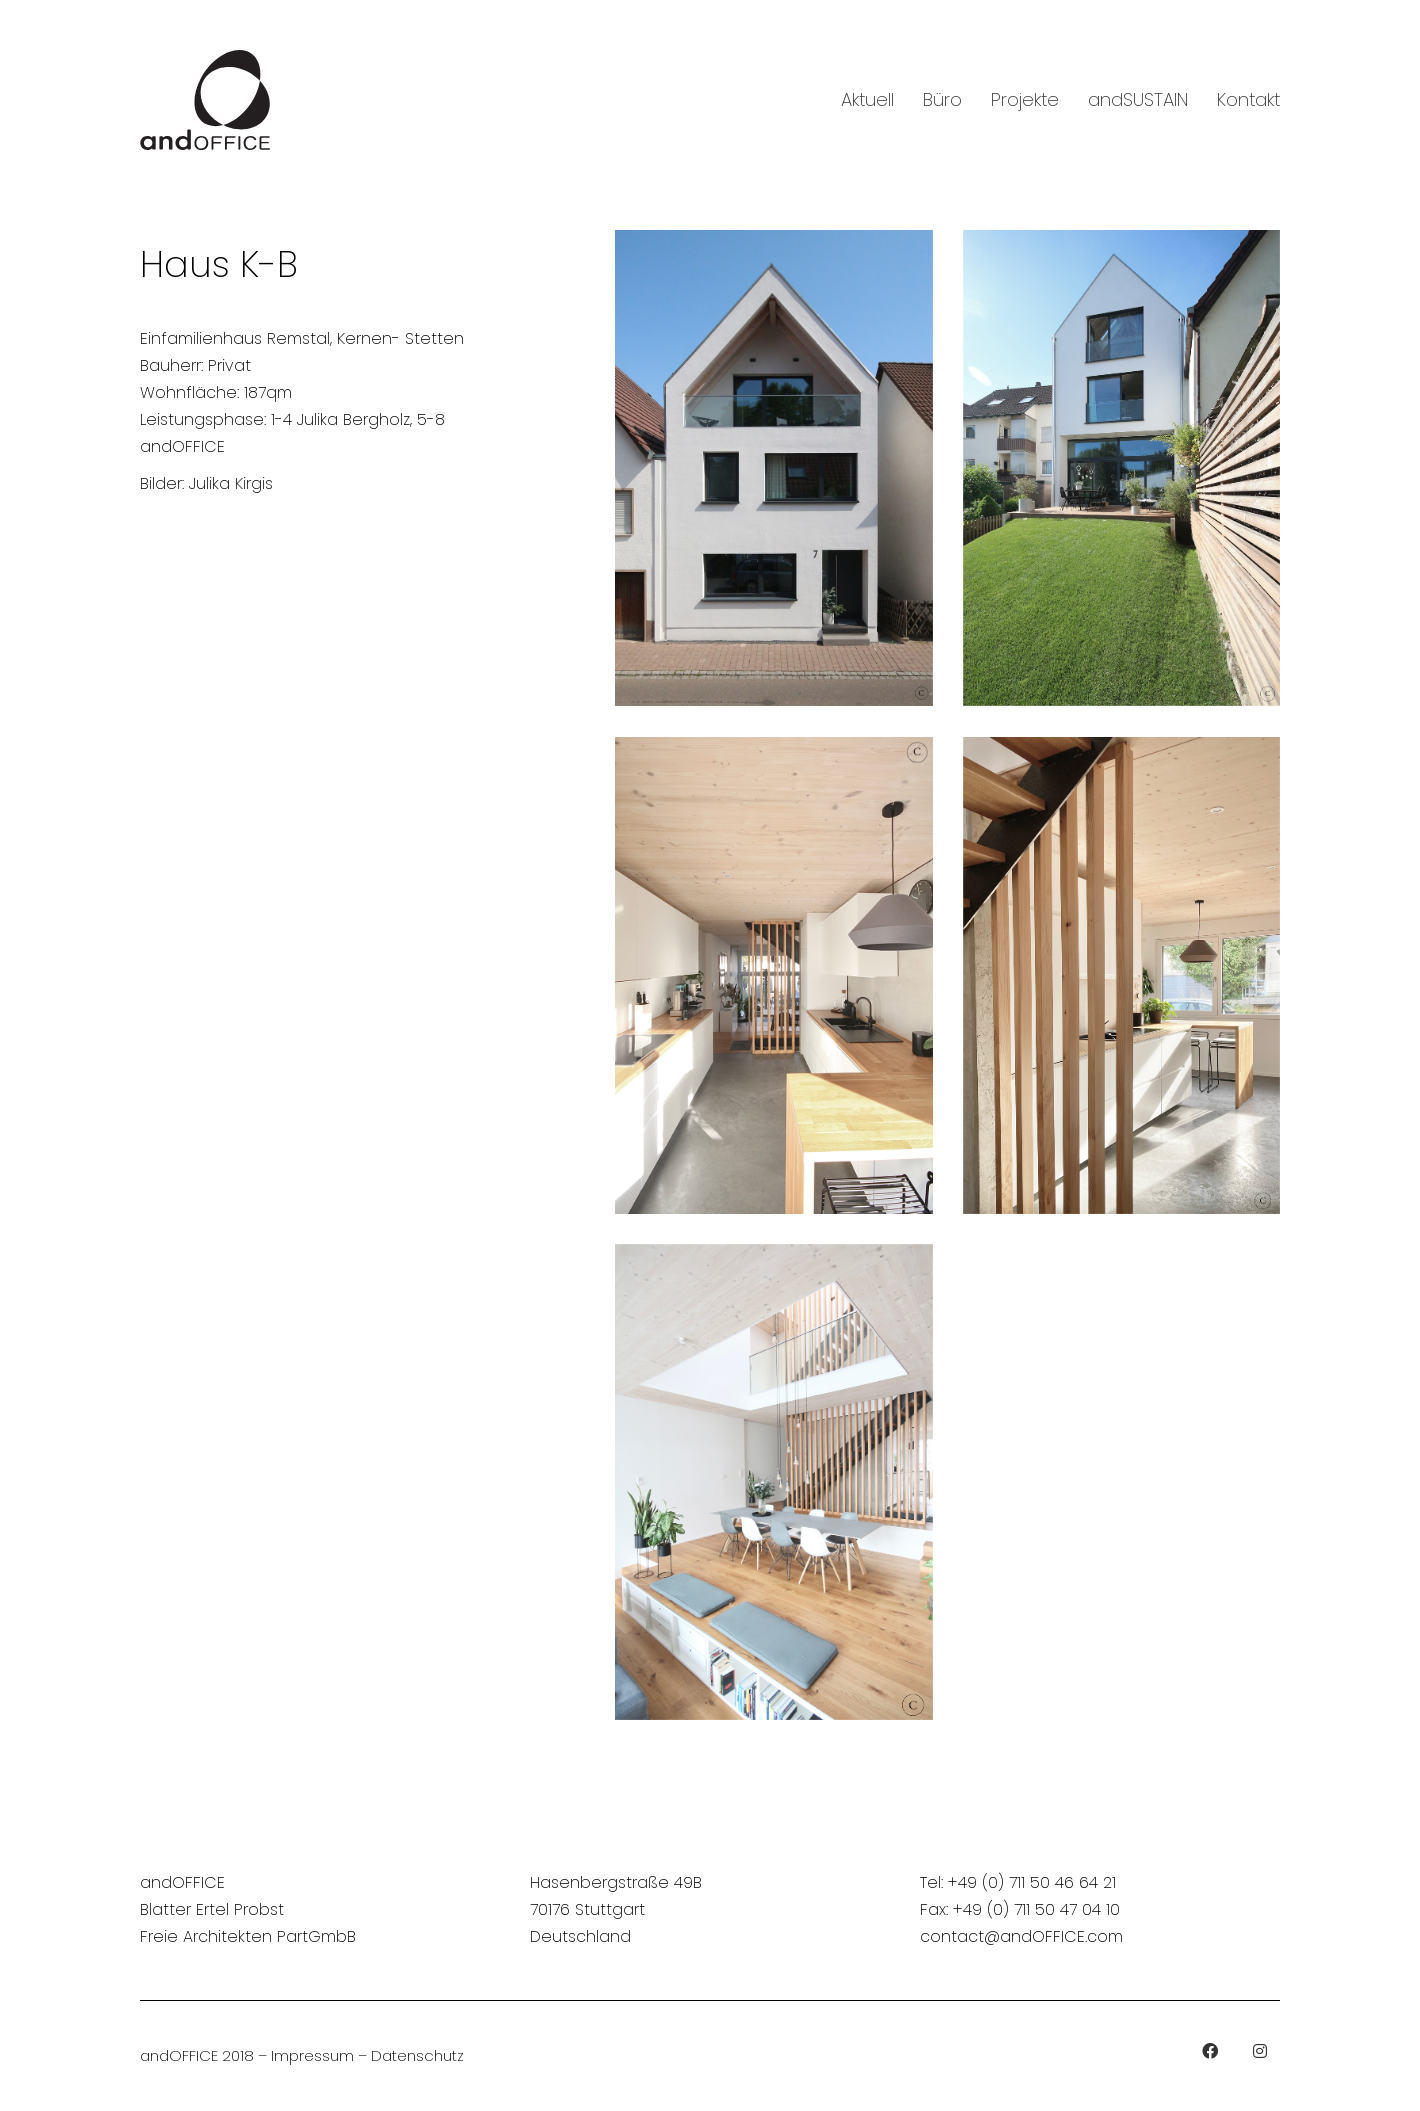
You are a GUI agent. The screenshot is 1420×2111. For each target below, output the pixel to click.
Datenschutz (417, 2055)
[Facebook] (1210, 2051)
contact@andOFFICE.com (1021, 1936)
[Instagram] (1260, 2051)
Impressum (312, 2055)
